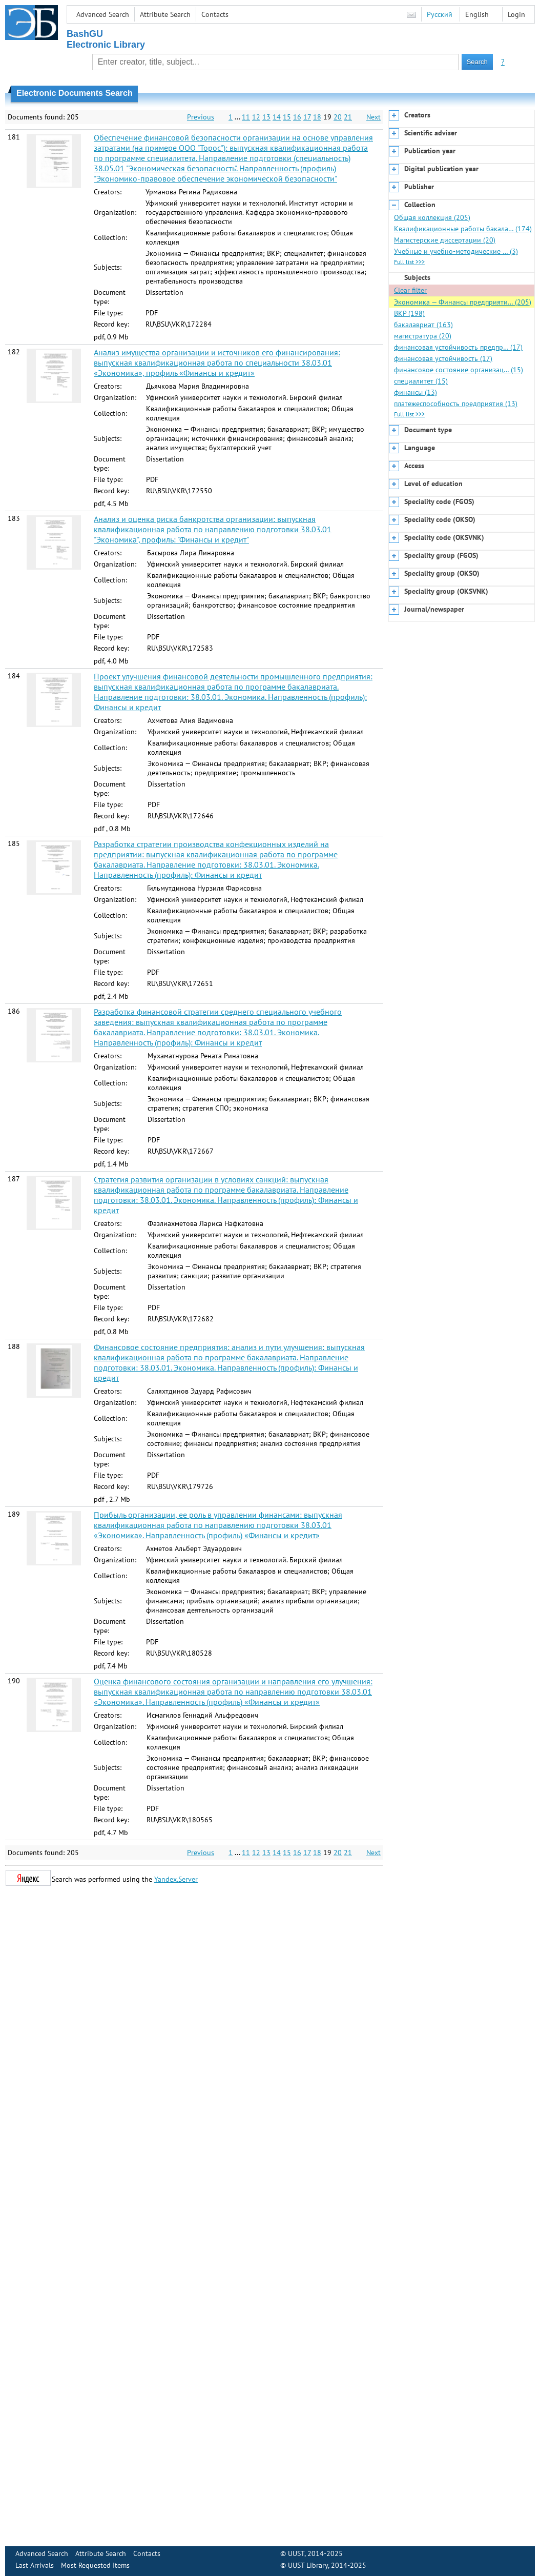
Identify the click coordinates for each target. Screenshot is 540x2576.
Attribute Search (165, 14)
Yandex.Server (176, 1879)
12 (256, 117)
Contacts (215, 14)
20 (338, 117)
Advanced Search (102, 14)
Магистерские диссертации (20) (444, 240)
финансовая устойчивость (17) (443, 358)
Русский (439, 14)
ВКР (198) (409, 313)
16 (297, 117)
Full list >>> (409, 262)
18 (317, 117)
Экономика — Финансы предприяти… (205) (462, 302)
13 (266, 117)
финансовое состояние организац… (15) (458, 369)
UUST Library (308, 2565)
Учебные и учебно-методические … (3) (456, 251)
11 (246, 117)
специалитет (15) (421, 381)
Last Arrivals (34, 2565)
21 (348, 117)
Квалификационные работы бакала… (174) (463, 228)
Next (373, 117)
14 (277, 117)
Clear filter (410, 290)
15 (287, 117)
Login (516, 14)
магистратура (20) (422, 335)
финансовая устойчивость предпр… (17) (458, 347)
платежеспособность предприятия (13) (455, 403)
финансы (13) (415, 392)
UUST (296, 2553)
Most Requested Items (95, 2565)
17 (307, 117)
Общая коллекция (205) (432, 217)
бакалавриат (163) (423, 324)
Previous (200, 117)
